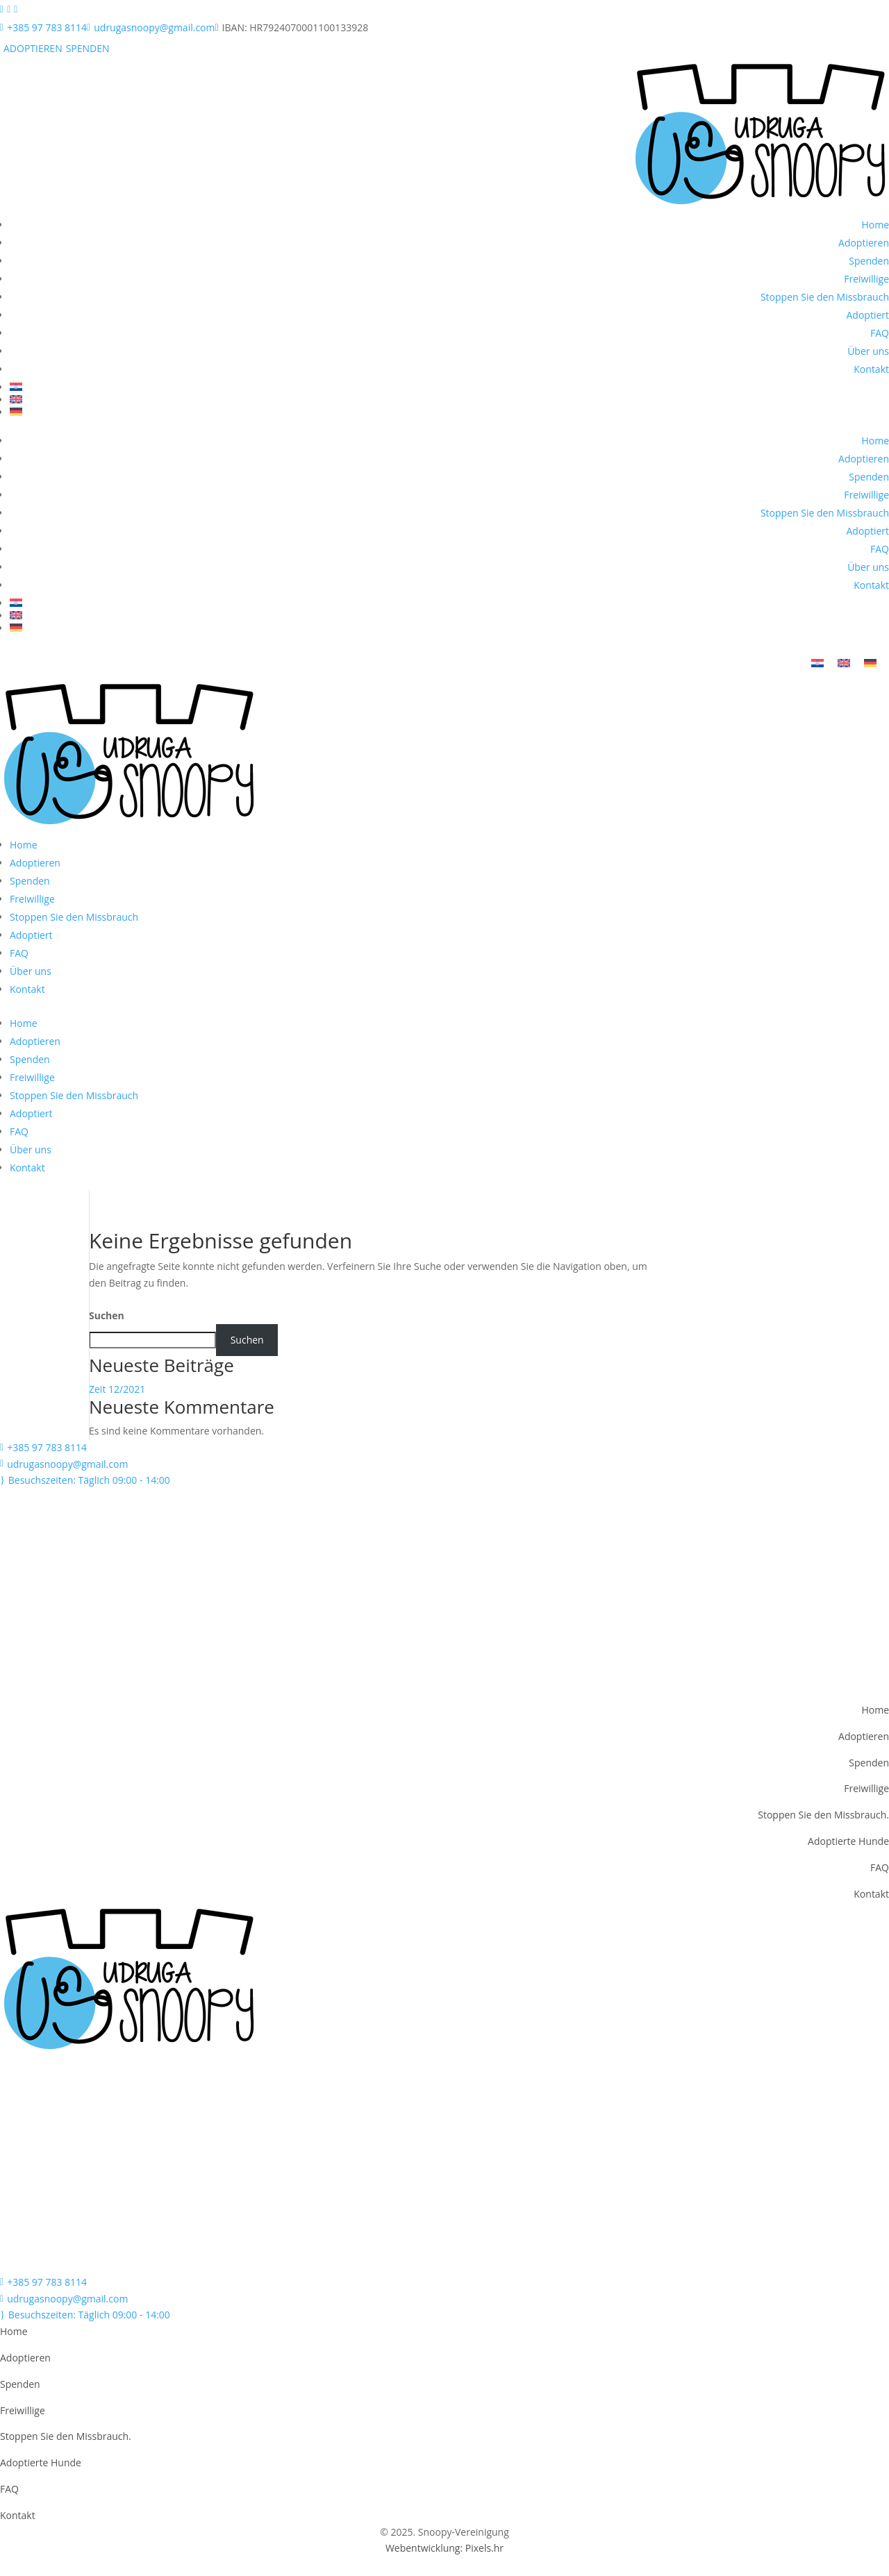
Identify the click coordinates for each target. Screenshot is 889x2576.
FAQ (879, 333)
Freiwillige (866, 278)
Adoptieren (863, 242)
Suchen (106, 1317)
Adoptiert (867, 314)
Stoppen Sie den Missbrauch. (823, 1817)
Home (875, 224)
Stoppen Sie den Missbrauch (825, 296)
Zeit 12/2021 (117, 1391)
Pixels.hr (484, 2550)
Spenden (869, 260)
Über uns (868, 351)
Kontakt (871, 369)
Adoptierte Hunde (848, 1843)
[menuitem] (449, 387)
